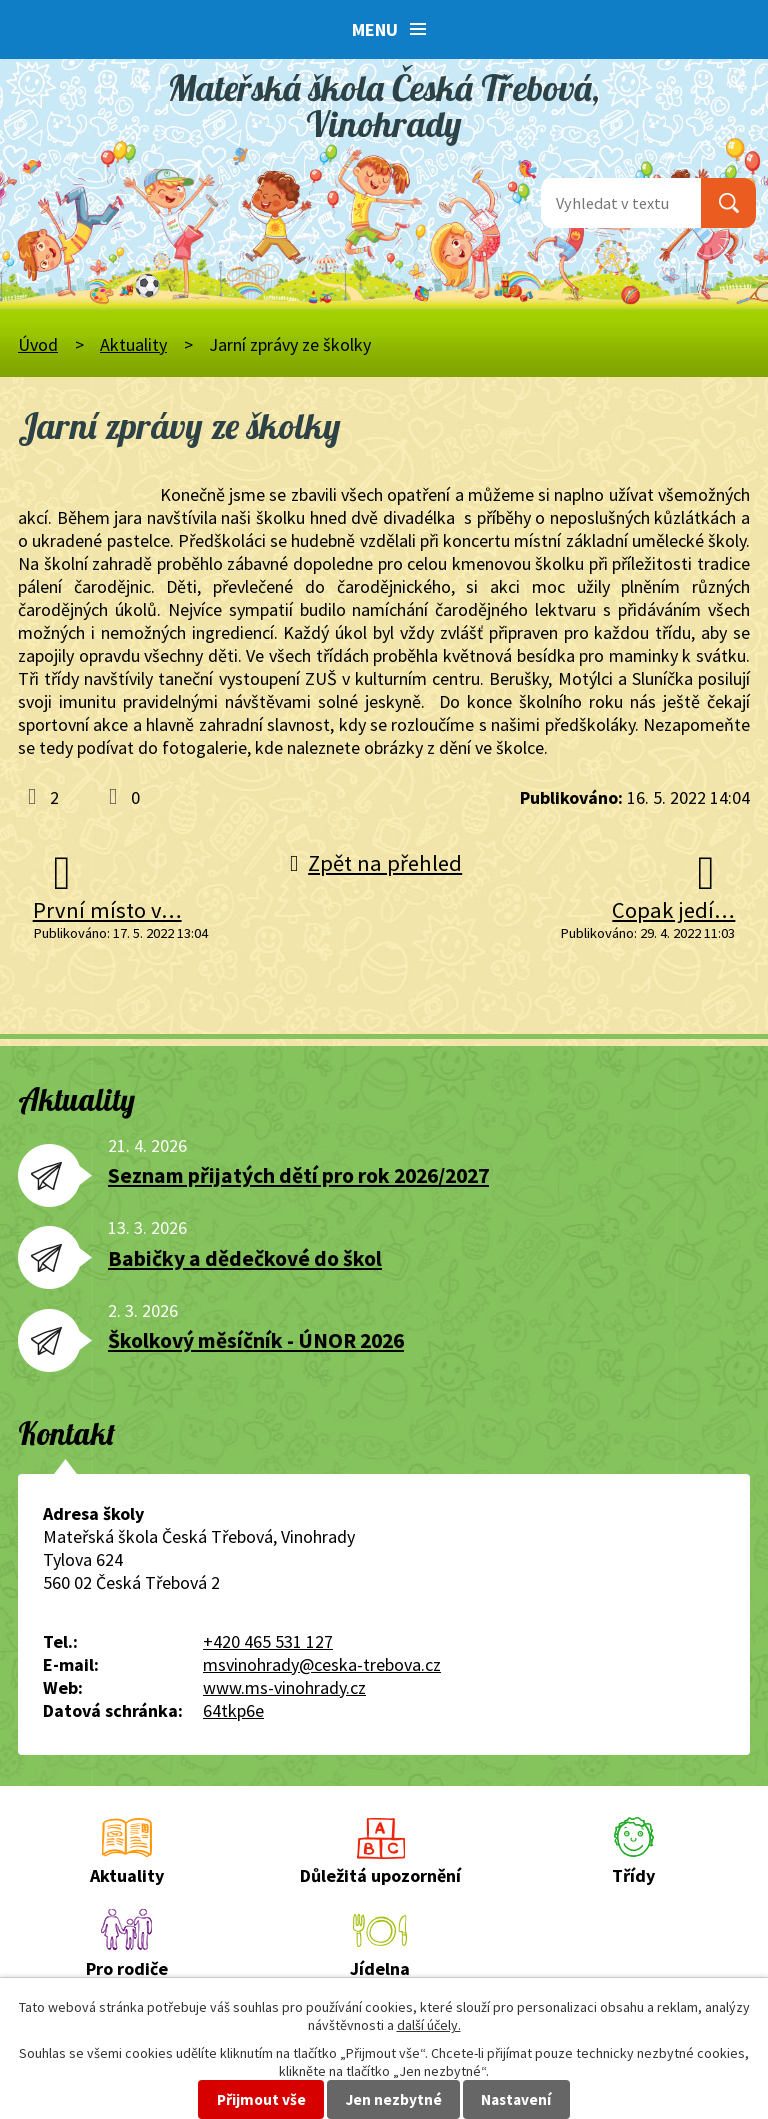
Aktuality (133, 344)
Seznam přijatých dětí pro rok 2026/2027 (298, 1175)
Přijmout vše (261, 2099)
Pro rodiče (127, 1968)
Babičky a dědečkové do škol (245, 1258)
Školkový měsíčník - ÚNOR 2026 (256, 1340)
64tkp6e (233, 1710)
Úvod (38, 344)
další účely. (429, 2025)
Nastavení (516, 2099)
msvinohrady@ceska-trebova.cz (322, 1664)
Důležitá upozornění (380, 1875)
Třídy (633, 1875)
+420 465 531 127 (268, 1641)
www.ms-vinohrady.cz (284, 1687)
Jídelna (380, 1968)
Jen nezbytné (394, 2099)
